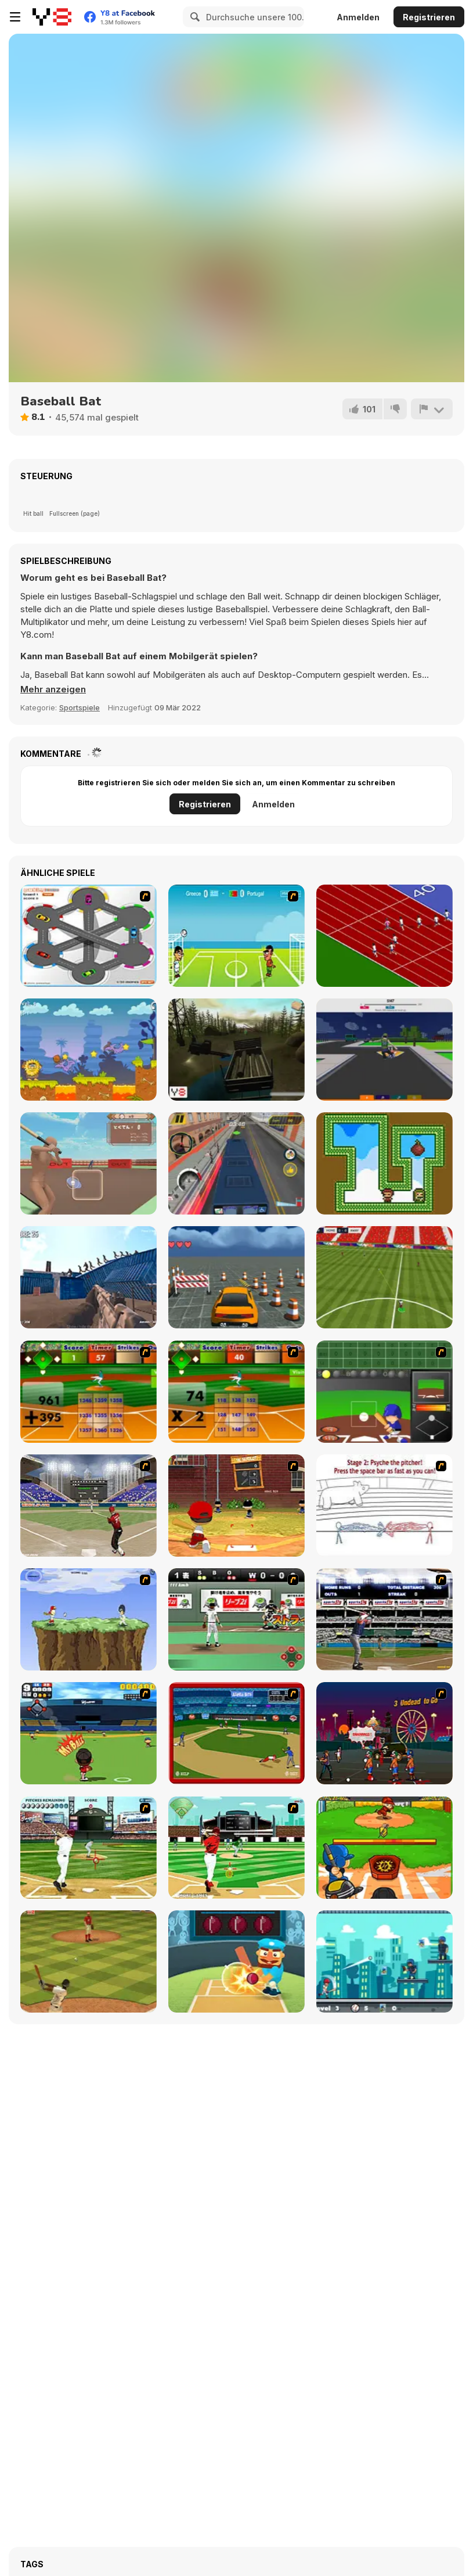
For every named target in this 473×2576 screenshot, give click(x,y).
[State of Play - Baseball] (88, 1848)
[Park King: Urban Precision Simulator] (236, 1277)
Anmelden (358, 17)
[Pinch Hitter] (236, 1505)
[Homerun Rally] (384, 1392)
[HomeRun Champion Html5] (384, 1848)
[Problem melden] (432, 408)
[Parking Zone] (88, 936)
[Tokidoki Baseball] (88, 1163)
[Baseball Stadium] (236, 1619)
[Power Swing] (88, 1619)
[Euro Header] (236, 936)
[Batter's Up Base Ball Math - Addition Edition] (88, 1392)
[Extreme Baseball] (384, 1961)
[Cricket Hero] (236, 1961)
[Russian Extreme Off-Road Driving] (236, 1049)
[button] (53, 689)
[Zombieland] (384, 1733)
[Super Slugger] (384, 1619)
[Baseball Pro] (88, 1961)
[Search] (193, 16)
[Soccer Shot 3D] (384, 1049)
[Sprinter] (384, 936)
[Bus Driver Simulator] (236, 1163)
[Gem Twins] (384, 1163)
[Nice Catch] (88, 1733)
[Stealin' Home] (236, 1733)
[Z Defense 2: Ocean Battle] (88, 1277)
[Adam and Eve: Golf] (88, 1049)
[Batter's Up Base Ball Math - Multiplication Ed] (236, 1392)
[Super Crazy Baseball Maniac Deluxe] (384, 1505)
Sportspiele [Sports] (79, 707)
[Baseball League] (236, 1848)
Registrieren (429, 17)
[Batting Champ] (88, 1505)
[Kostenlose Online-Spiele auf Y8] (52, 17)
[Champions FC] (384, 1277)
